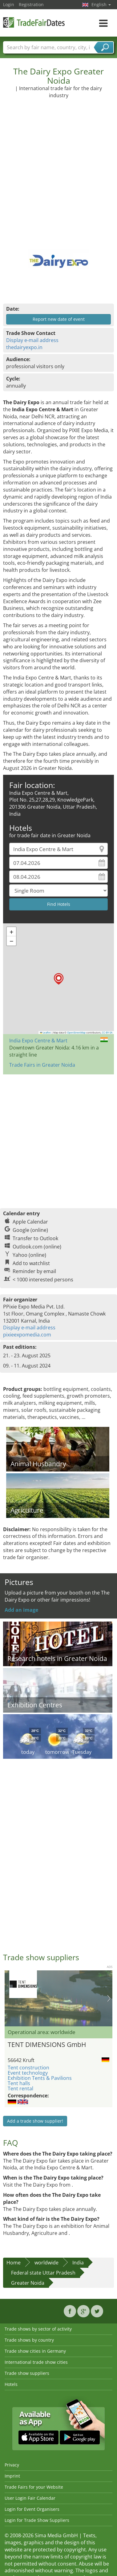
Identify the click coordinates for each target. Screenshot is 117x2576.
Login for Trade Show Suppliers (37, 2520)
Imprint (12, 2476)
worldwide (46, 2262)
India (78, 2262)
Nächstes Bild (109, 1998)
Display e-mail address (32, 340)
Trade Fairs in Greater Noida (42, 1064)
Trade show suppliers (27, 2373)
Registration (31, 4)
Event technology (28, 2072)
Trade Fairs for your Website (34, 2487)
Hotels (11, 2384)
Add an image (21, 1610)
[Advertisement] (57, 168)
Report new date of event (59, 319)
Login (8, 4)
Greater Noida (27, 2282)
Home (13, 2262)
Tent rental (20, 2088)
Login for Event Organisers (32, 2509)
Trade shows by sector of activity (38, 2329)
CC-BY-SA (107, 1032)
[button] (58, 979)
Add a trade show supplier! (35, 2121)
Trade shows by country (29, 2340)
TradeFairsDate (34, 22)
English (101, 4)
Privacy (12, 2465)
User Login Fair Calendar (30, 2498)
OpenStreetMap (76, 1032)
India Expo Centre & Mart (38, 1040)
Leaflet (45, 1032)
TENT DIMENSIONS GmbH (47, 2044)
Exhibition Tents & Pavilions (40, 2078)
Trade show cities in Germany (35, 2351)
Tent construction (28, 2067)
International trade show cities (36, 2362)
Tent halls (19, 2083)
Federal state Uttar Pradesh (43, 2272)
